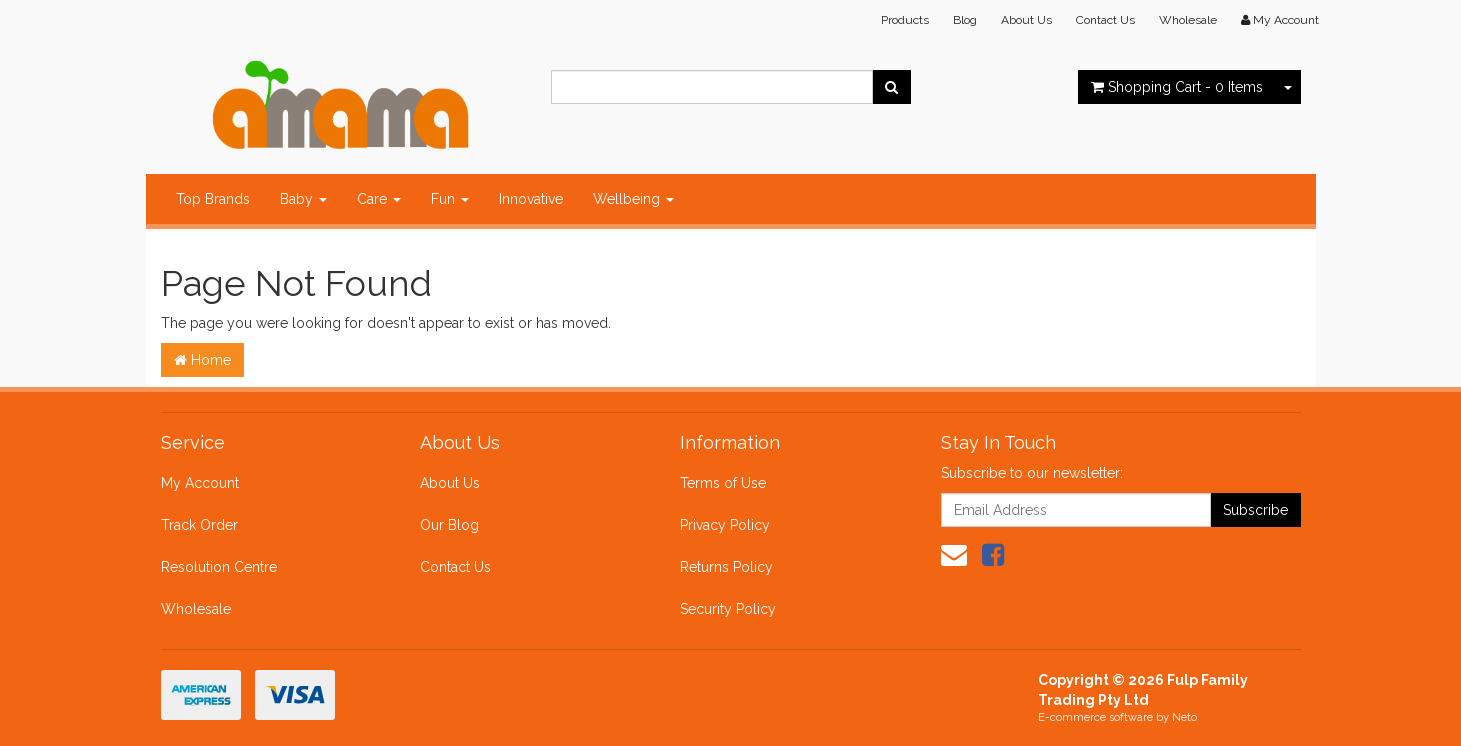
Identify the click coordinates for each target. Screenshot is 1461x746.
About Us (1026, 20)
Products (905, 20)
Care (379, 199)
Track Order (199, 525)
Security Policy (728, 609)
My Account (200, 483)
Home (202, 360)
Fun (450, 199)
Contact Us (1105, 20)
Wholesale (1188, 20)
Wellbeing (633, 199)
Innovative (531, 199)
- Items (1177, 87)
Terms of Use (723, 483)
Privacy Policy (725, 525)
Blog (965, 20)
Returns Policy (726, 567)
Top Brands (213, 199)
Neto (1184, 717)
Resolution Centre (219, 567)
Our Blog (449, 525)
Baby (303, 199)
